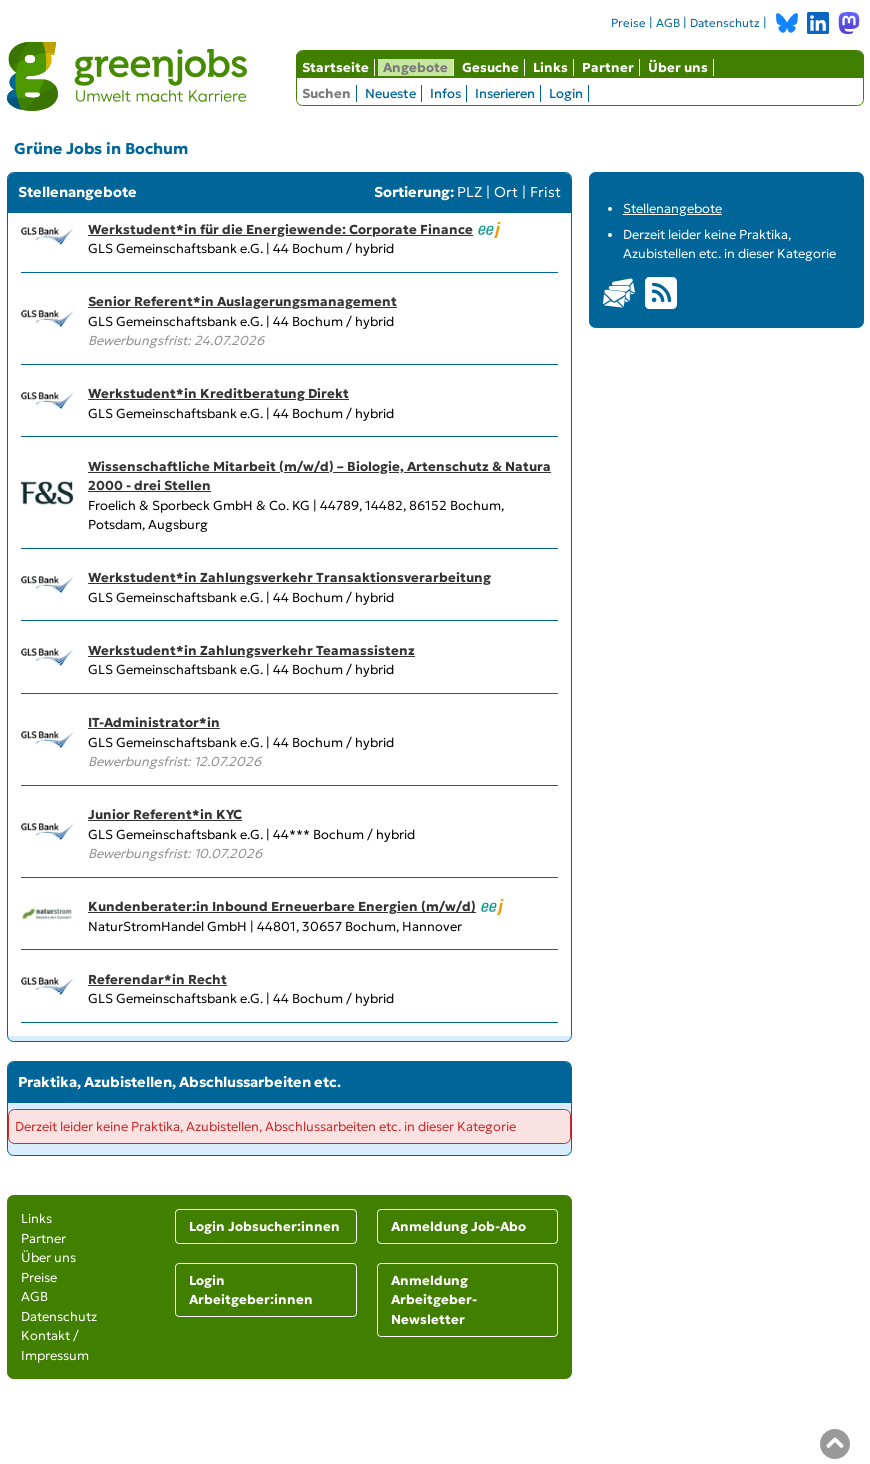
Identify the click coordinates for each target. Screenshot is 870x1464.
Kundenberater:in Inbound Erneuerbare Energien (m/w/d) (282, 906)
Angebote (415, 67)
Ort (506, 192)
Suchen (326, 93)
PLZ (469, 192)
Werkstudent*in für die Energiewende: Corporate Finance (280, 229)
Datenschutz (725, 23)
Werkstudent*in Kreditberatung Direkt (218, 393)
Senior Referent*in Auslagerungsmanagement (242, 301)
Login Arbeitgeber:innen (251, 1290)
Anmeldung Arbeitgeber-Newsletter (434, 1300)
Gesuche (490, 67)
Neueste (390, 93)
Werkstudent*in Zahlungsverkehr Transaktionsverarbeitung (289, 577)
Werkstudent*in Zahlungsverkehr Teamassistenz (251, 650)
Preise (628, 23)
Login (566, 93)
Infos (445, 93)
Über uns (678, 67)
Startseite (335, 67)
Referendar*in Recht (157, 979)
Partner (608, 67)
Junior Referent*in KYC (165, 814)
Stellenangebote (672, 208)
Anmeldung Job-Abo (458, 1226)
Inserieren (505, 93)
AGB (668, 23)
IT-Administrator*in (154, 722)
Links (550, 67)
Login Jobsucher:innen (264, 1226)
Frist (545, 192)
